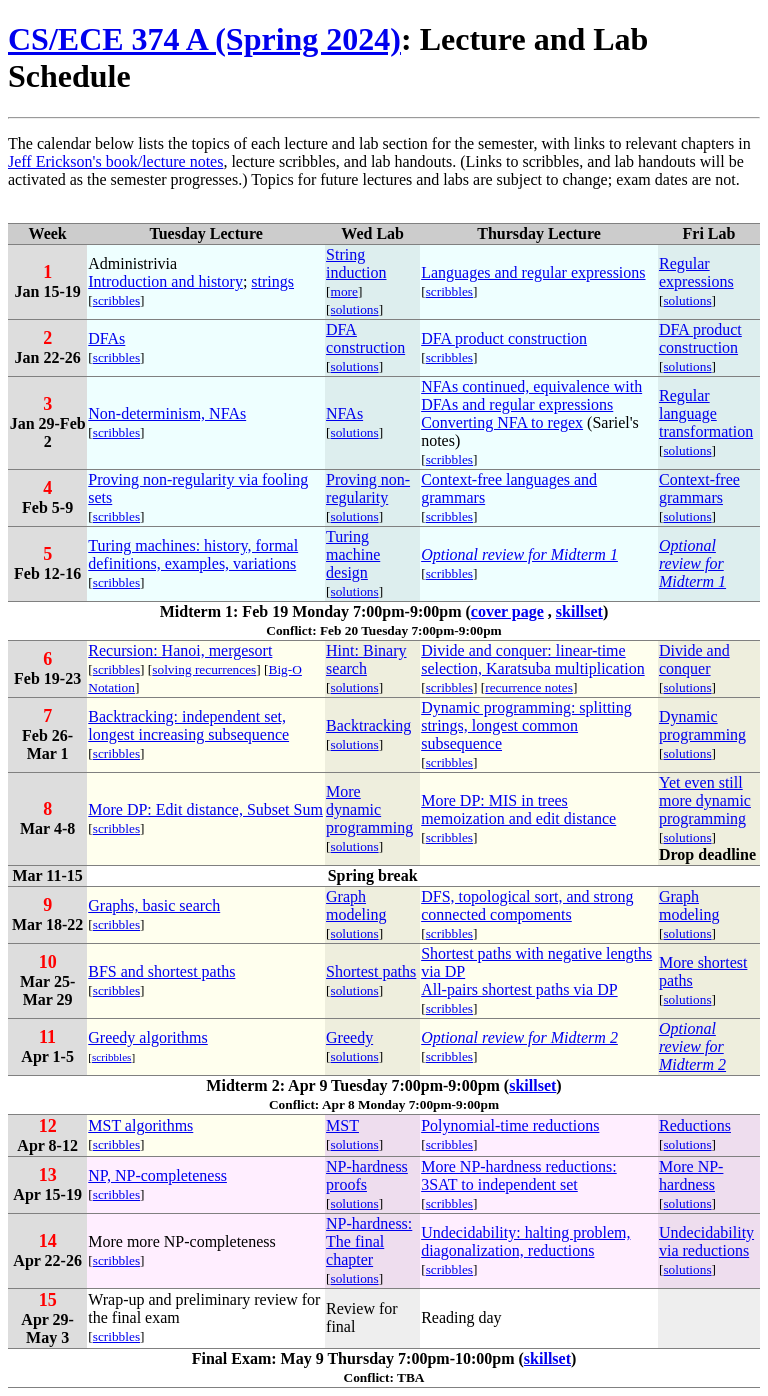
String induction (356, 263)
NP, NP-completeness (157, 1175)
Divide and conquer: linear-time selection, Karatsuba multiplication (533, 659)
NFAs (344, 413)
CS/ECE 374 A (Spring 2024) (204, 39)
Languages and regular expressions (533, 272)
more (344, 291)
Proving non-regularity (368, 488)
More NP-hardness (691, 1175)
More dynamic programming (369, 809)
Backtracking (368, 725)
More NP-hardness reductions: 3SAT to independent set (519, 1175)
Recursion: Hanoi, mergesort (180, 650)
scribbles (116, 300)
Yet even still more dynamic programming (705, 800)
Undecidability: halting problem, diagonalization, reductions (525, 1241)
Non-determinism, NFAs (167, 413)
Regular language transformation (706, 413)
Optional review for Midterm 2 (519, 1037)
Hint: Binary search (366, 659)
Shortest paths (371, 971)
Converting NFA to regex (502, 422)
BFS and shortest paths (161, 971)
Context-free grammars (699, 488)
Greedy (349, 1037)
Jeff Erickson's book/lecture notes (115, 161)
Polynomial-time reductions (510, 1125)
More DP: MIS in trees (494, 800)
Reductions (695, 1125)
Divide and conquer (694, 659)
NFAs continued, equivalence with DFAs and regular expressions (531, 395)
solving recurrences (204, 669)
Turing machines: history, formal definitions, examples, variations (193, 554)
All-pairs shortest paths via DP (519, 989)
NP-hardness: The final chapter (369, 1241)
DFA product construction (504, 338)
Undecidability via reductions (706, 1241)
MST (342, 1125)
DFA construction (365, 338)
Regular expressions (696, 272)
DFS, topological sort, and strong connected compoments (527, 905)
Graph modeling (356, 905)
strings (272, 281)
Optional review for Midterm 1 (519, 554)
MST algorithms (140, 1125)
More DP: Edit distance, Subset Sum (205, 809)
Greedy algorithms (148, 1037)
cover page (507, 611)
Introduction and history (165, 281)
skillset (579, 611)
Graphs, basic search (154, 905)
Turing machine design (353, 554)
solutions (355, 309)
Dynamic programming (702, 725)
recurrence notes (529, 687)
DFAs (106, 338)
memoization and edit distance (518, 818)
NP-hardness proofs (367, 1175)
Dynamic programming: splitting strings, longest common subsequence (526, 725)
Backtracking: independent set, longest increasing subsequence (188, 725)
